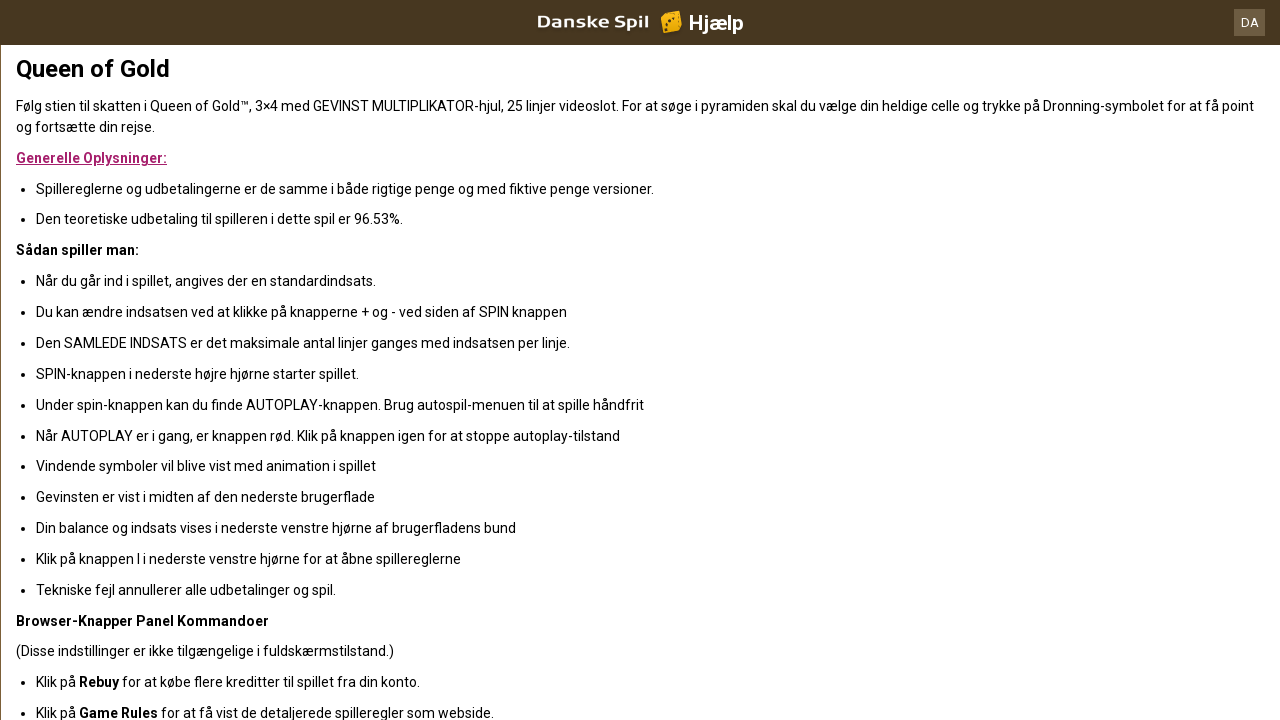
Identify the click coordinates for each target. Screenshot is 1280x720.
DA (1250, 22)
